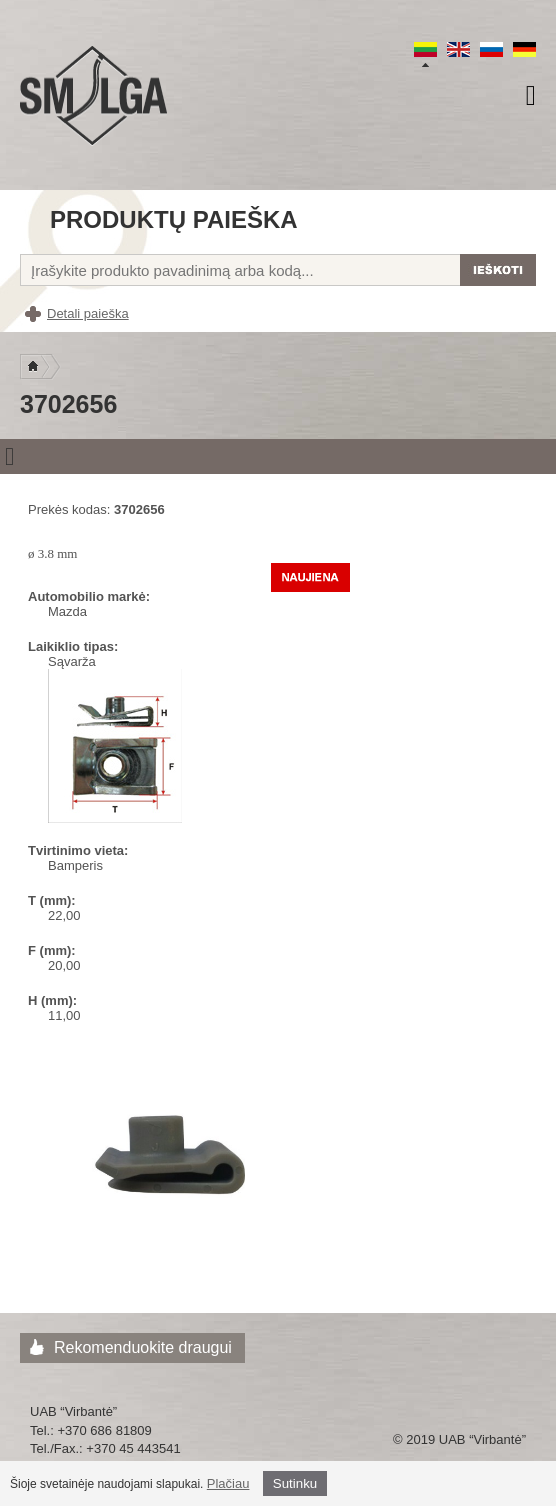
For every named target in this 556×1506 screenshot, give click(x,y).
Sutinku (295, 1483)
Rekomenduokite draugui (143, 1347)
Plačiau (228, 1483)
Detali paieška (88, 313)
